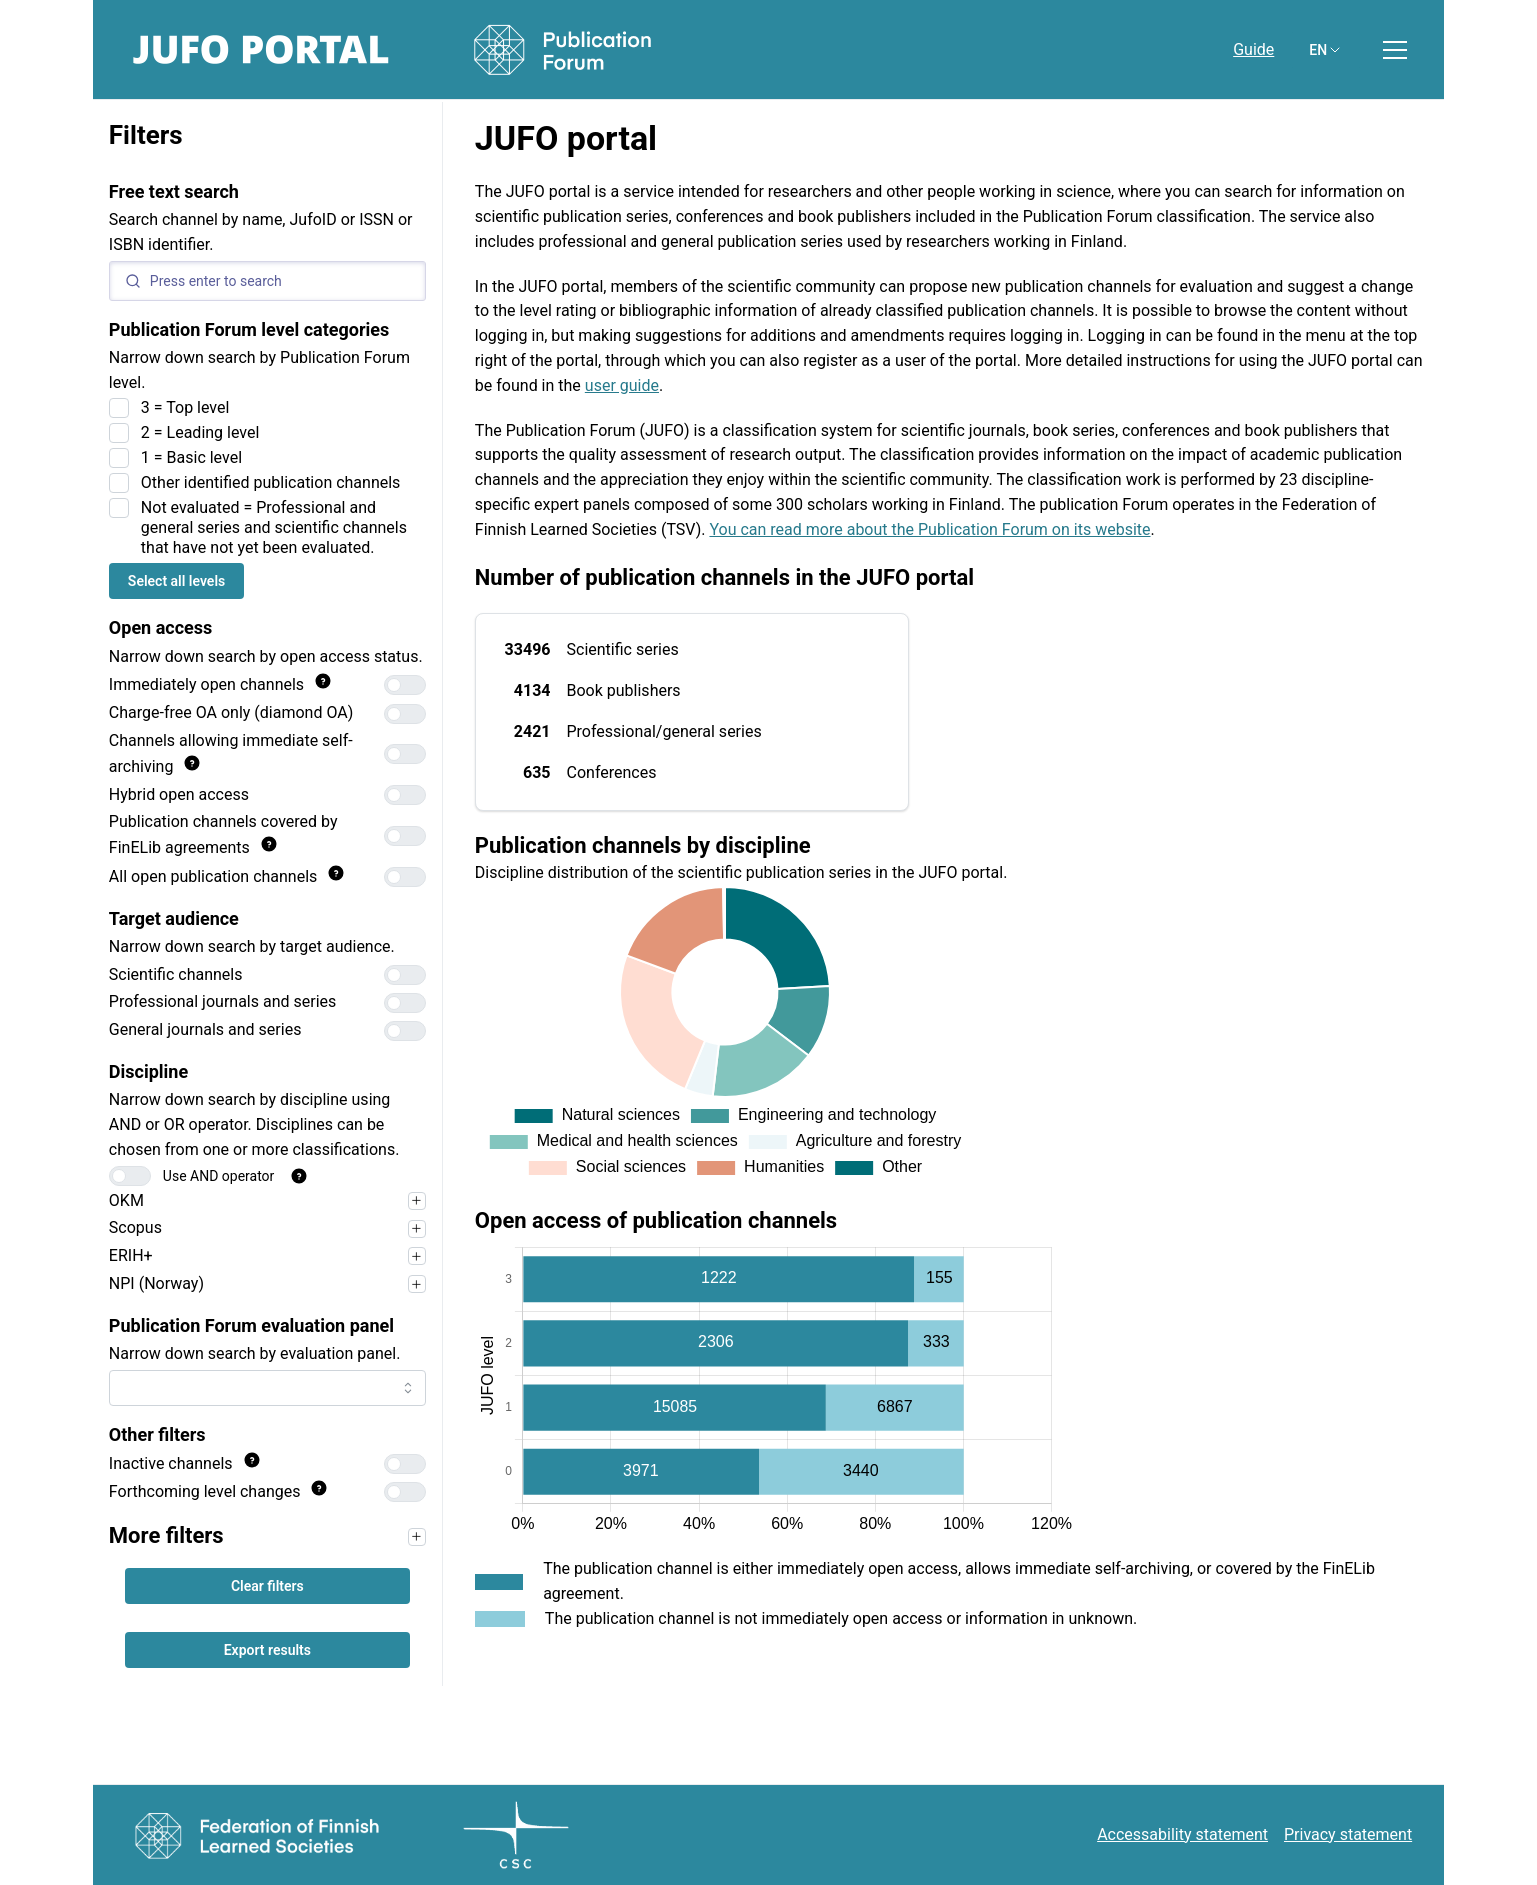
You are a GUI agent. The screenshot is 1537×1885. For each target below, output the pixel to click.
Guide (1253, 49)
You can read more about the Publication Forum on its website (929, 529)
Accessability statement (1182, 1834)
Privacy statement (1348, 1834)
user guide (622, 385)
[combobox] (267, 1388)
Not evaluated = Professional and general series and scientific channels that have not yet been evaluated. (274, 527)
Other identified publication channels (271, 482)
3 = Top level (185, 407)
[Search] (267, 281)
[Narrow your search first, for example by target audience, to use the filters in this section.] (417, 1537)
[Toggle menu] (1395, 50)
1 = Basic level (191, 457)
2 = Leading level (200, 432)
